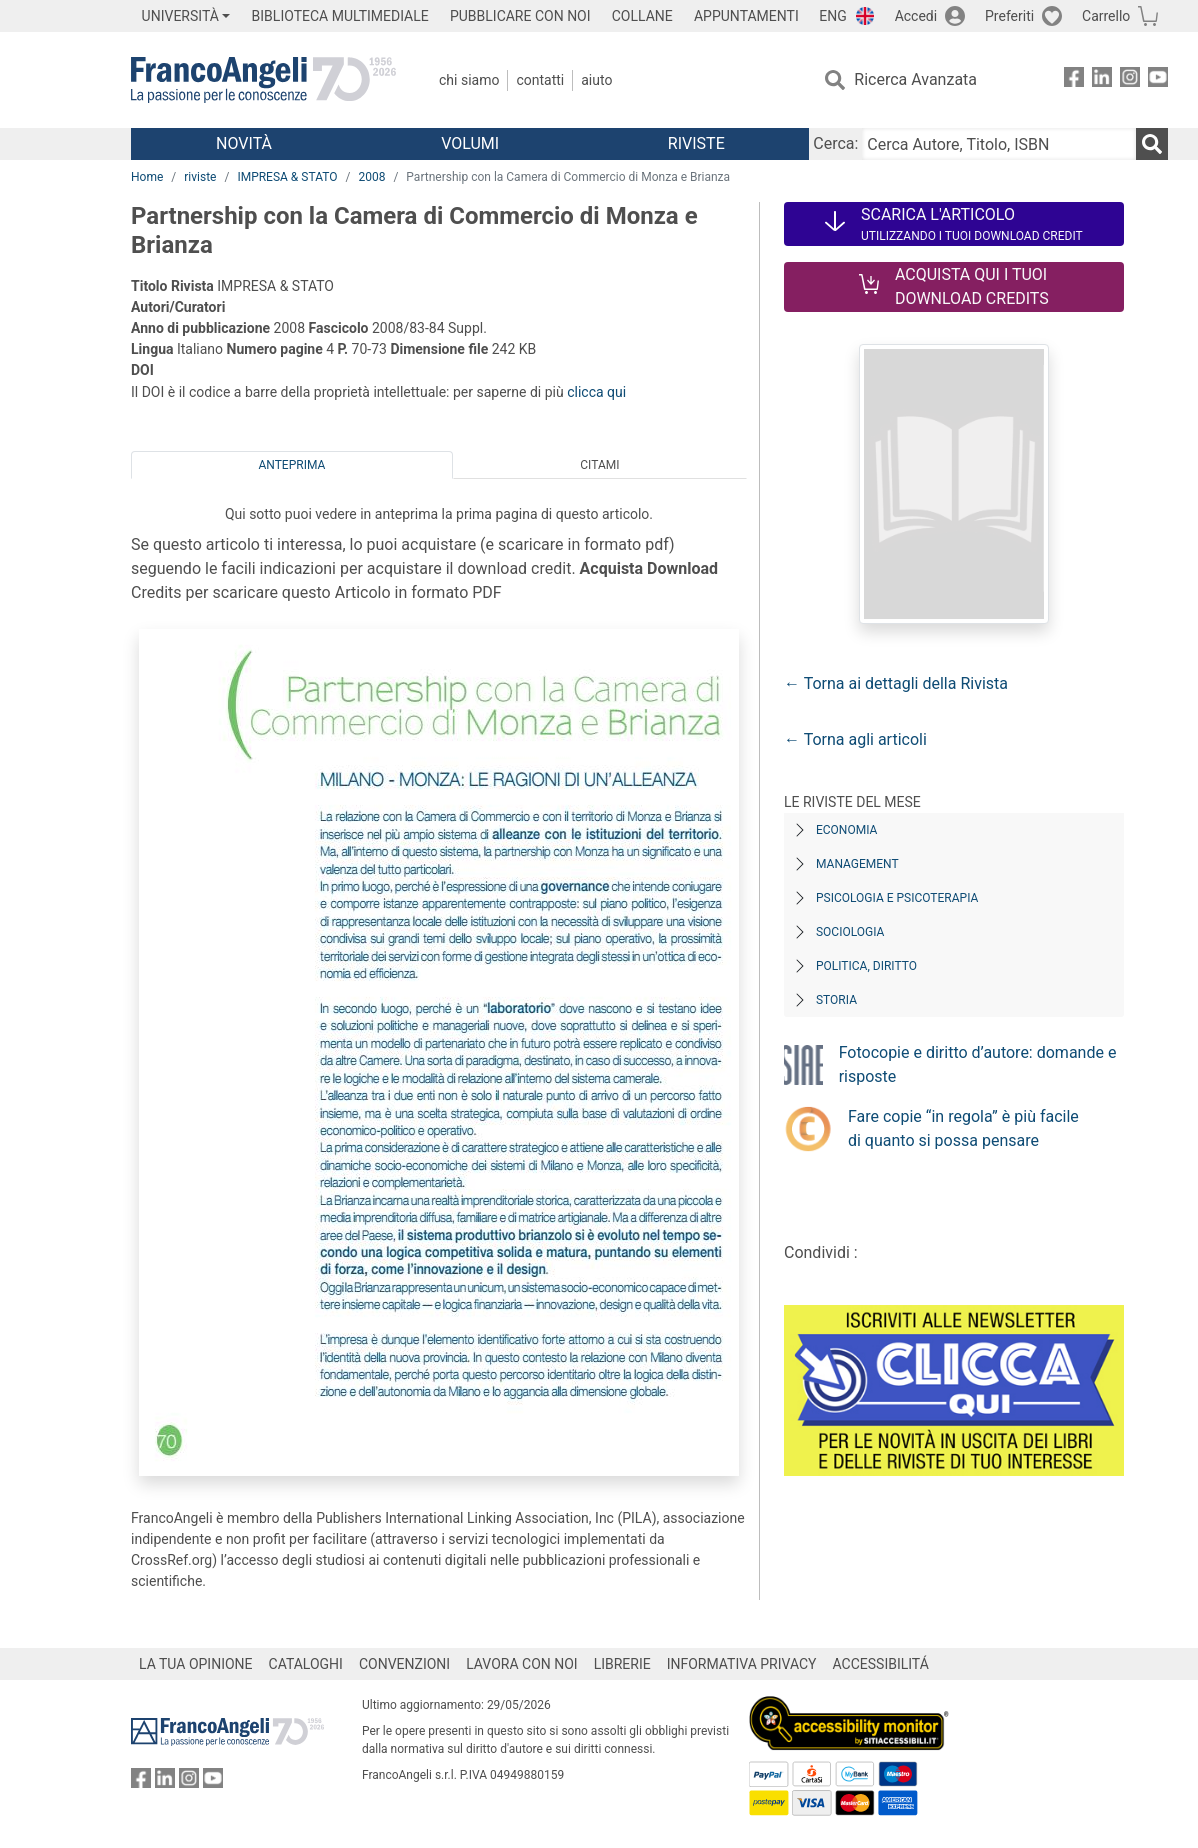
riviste (200, 177)
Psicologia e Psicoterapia (897, 898)
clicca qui (596, 392)
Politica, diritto (866, 966)
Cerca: (835, 143)
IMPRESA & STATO (287, 177)
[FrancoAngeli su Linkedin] (1102, 80)
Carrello (1106, 16)
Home (147, 177)
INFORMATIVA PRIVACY (742, 1664)
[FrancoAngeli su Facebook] (1074, 80)
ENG (832, 16)
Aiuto (596, 80)
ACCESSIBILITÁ (881, 1664)
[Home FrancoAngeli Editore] (263, 80)
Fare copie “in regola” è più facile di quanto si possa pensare (963, 1128)
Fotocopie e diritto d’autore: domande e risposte (978, 1064)
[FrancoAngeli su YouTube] (1158, 80)
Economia (846, 830)
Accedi (916, 16)
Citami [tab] (599, 465)
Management (857, 864)
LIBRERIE (622, 1664)
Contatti (540, 80)
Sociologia (850, 932)
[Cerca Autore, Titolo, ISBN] (999, 144)
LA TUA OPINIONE (196, 1664)
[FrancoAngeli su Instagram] (1130, 80)
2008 (371, 177)
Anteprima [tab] (291, 465)
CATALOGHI (306, 1664)
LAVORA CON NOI (522, 1664)
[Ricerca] (1152, 144)
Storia (836, 1000)
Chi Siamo (469, 80)
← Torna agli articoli (855, 739)
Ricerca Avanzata (915, 79)
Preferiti (1009, 16)
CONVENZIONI (404, 1664)
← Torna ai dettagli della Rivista (896, 683)
